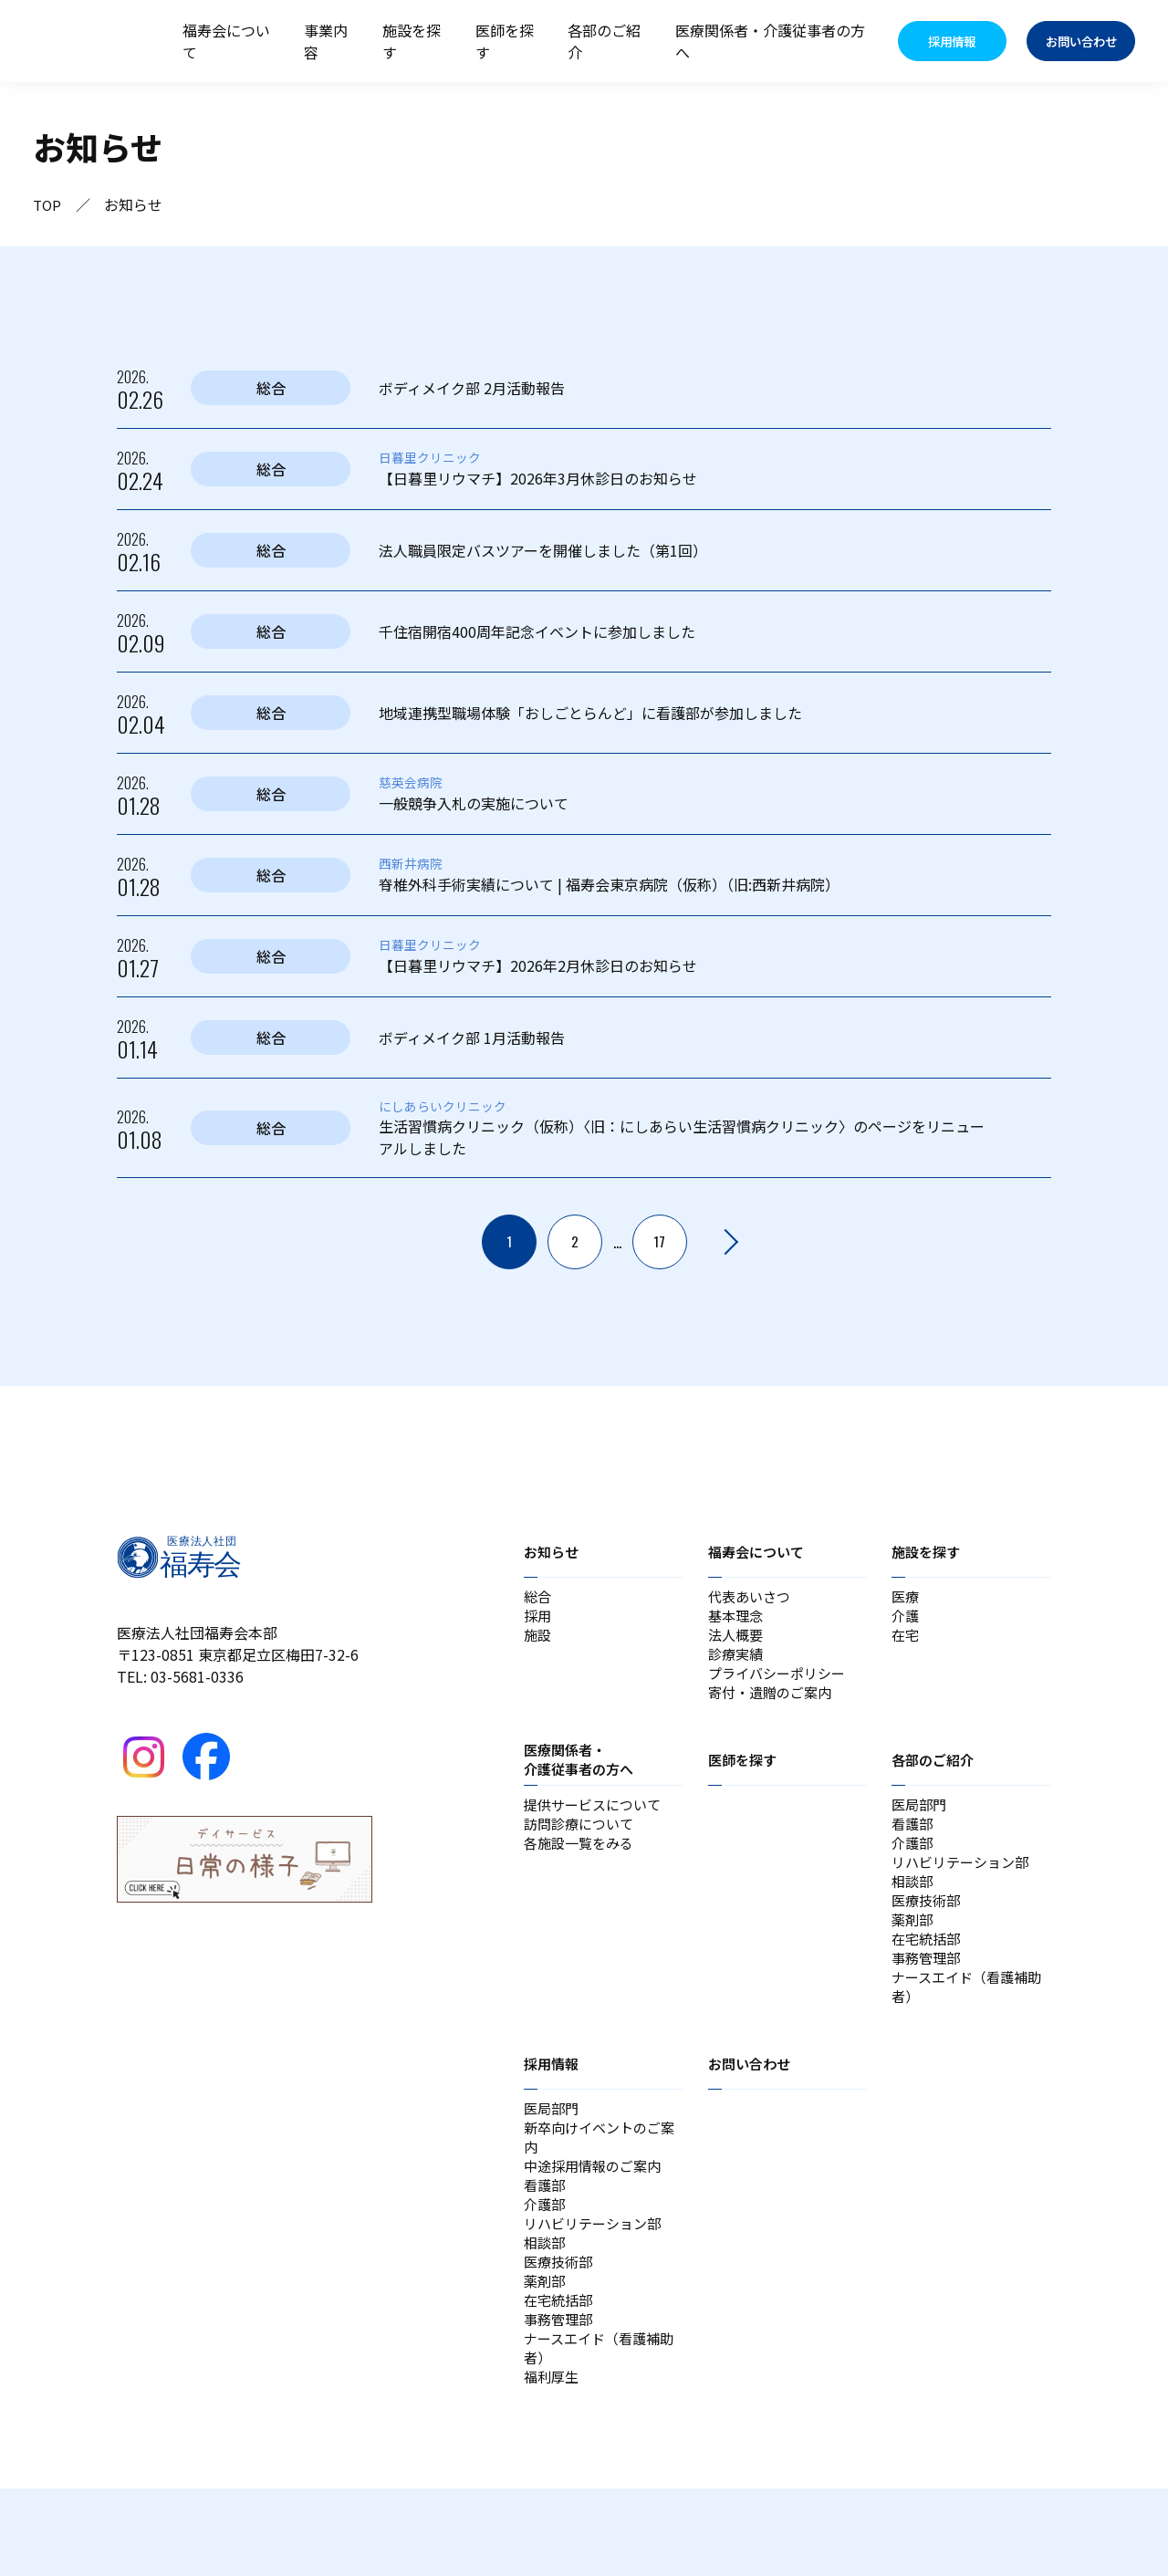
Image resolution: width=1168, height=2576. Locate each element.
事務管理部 (928, 1997)
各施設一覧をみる (582, 1866)
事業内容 (326, 41)
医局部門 (921, 1822)
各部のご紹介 (604, 41)
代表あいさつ (752, 1598)
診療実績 (737, 1663)
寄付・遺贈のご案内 (774, 1707)
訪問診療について (582, 1844)
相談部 (913, 1910)
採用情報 (553, 2110)
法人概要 (737, 1642)
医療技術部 (928, 1932)
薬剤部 (913, 1954)
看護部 (913, 1844)
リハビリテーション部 (965, 1888)
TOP (48, 204)
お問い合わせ (752, 2110)
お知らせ (553, 1551)
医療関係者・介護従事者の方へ (770, 41)
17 (659, 1242)
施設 (538, 1642)
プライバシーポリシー (781, 1685)
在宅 (906, 1642)
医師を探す (504, 41)
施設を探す (411, 41)
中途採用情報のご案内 (597, 2222)
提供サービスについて (597, 1822)
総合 (538, 1598)
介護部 (913, 1866)
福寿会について (226, 41)
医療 (906, 1598)
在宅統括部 (928, 1976)
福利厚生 (553, 2463)
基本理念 (737, 1620)
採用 (538, 1620)
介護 (906, 1620)
